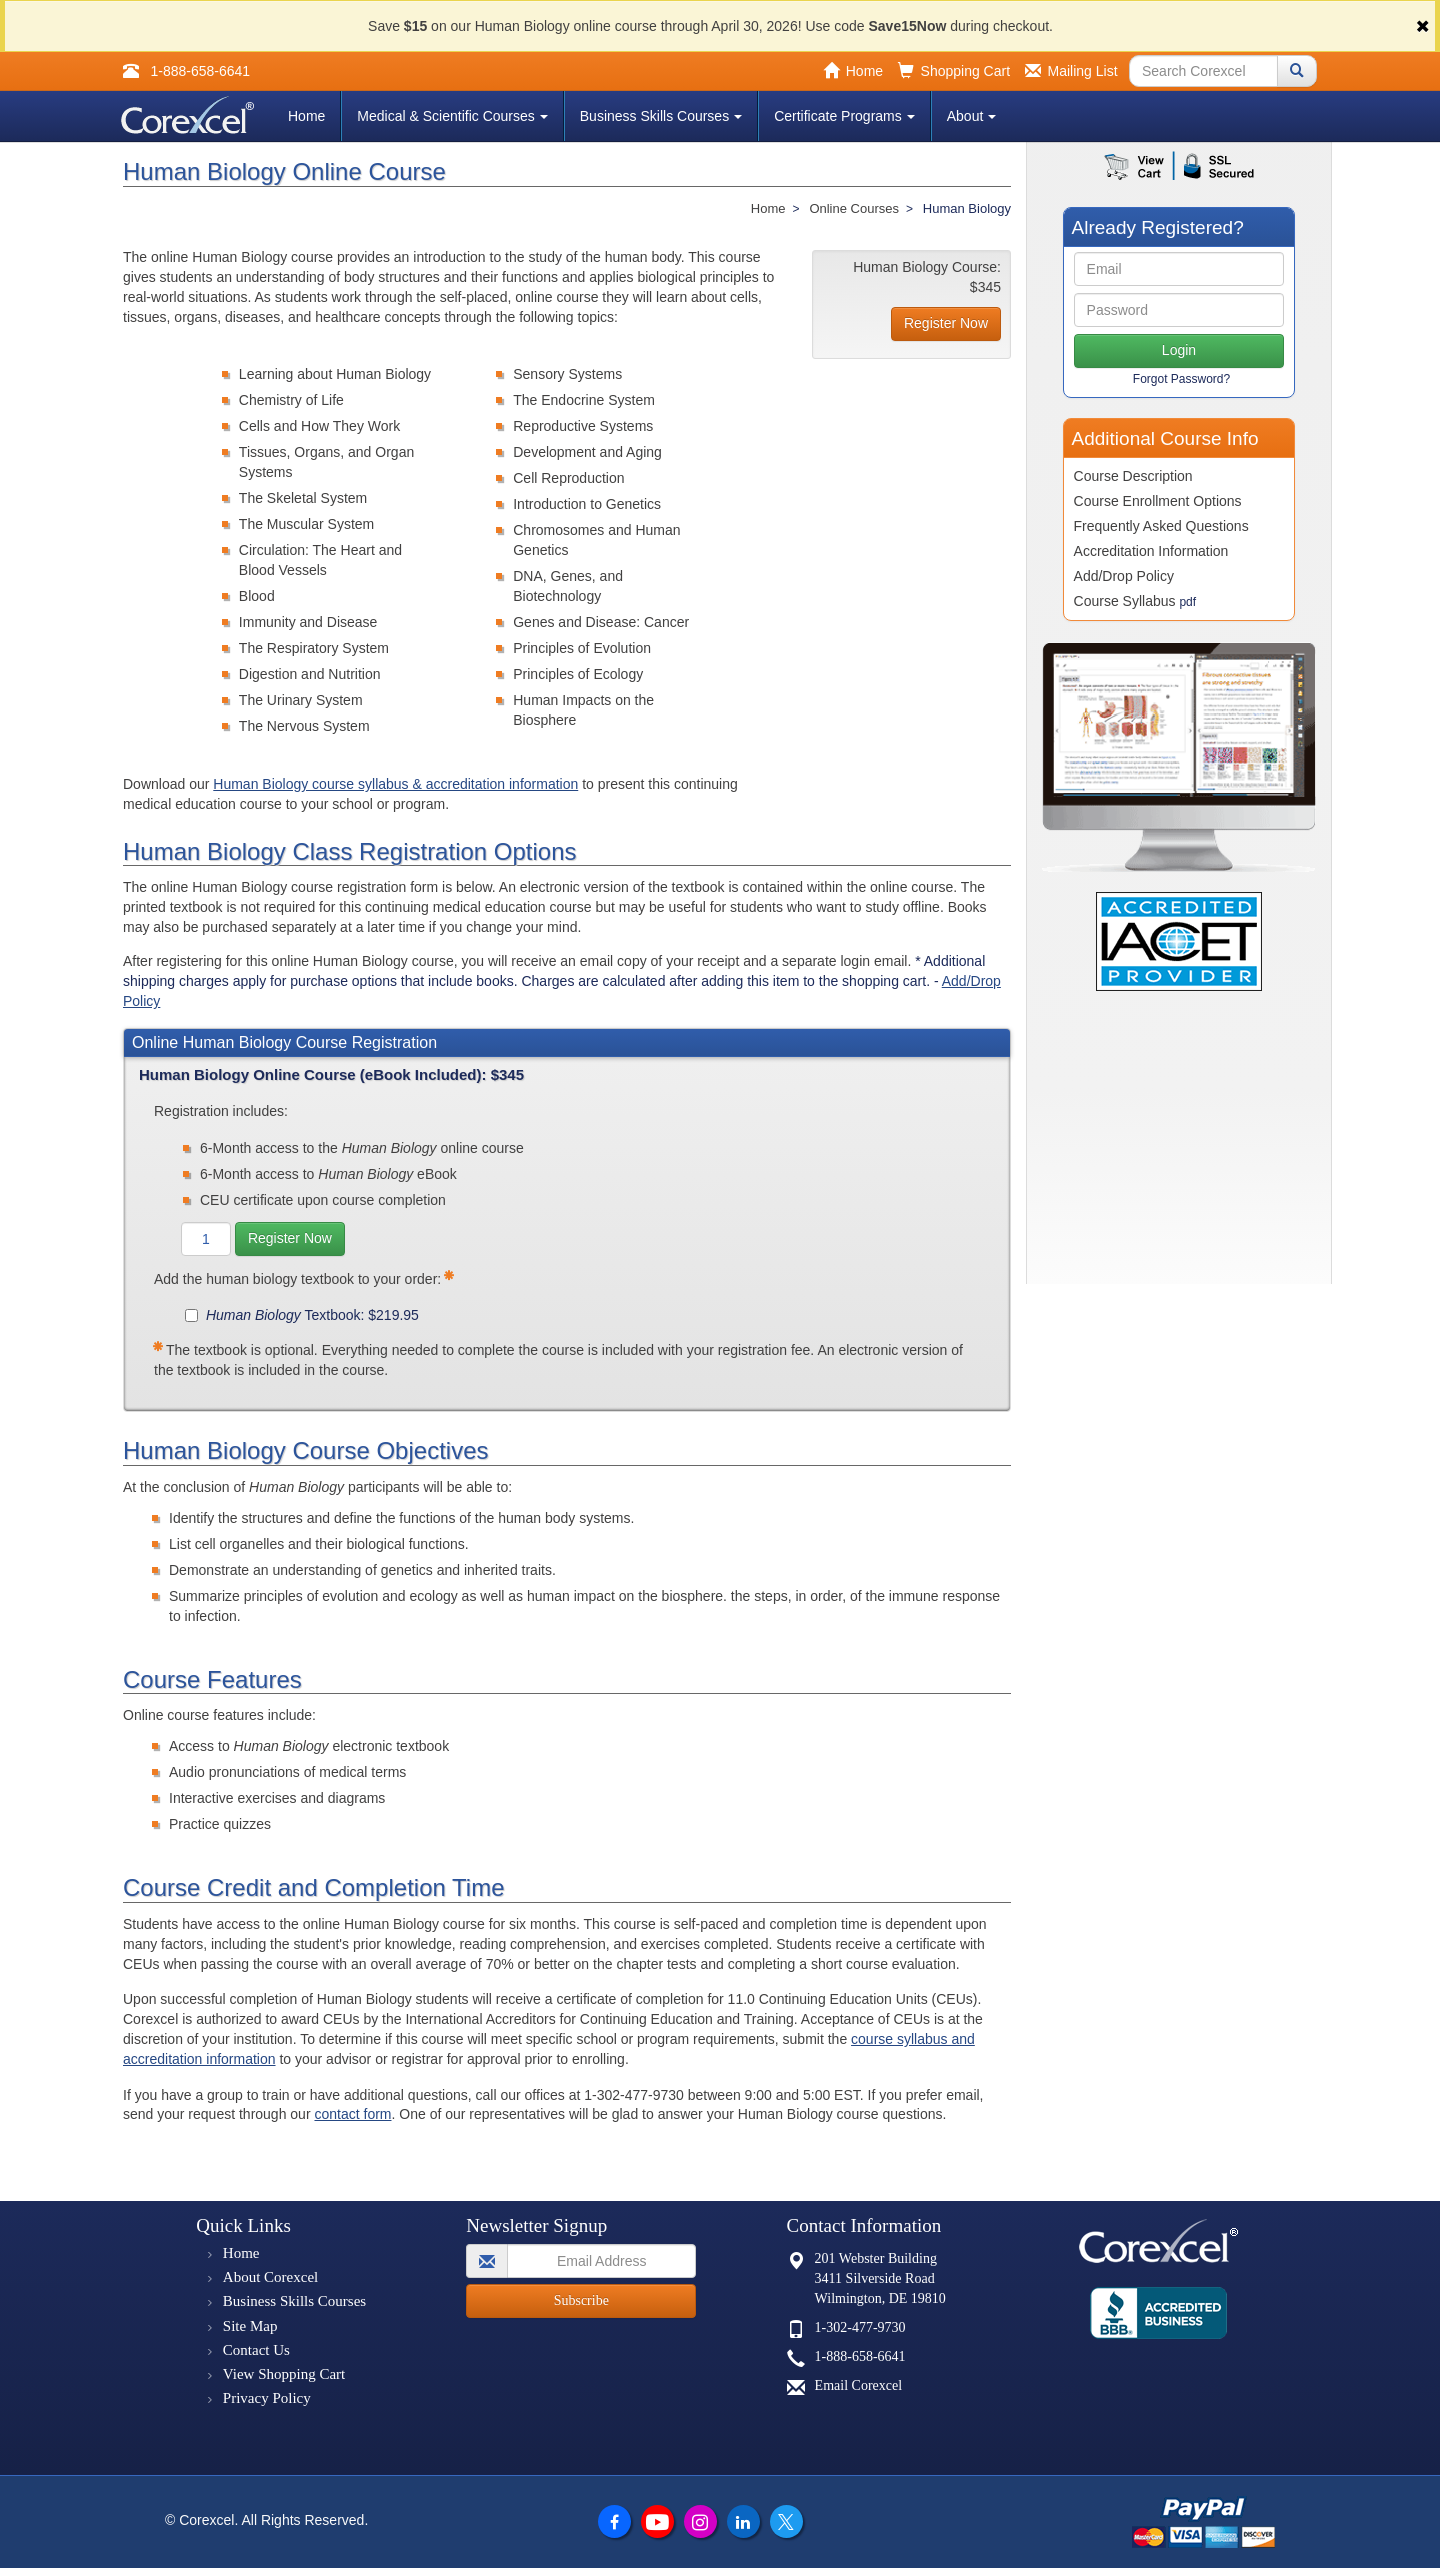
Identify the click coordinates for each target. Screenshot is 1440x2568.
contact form (352, 2114)
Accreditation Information (1151, 551)
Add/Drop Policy (1124, 576)
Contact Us (256, 2350)
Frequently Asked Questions (1161, 526)
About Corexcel (270, 2277)
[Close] (1423, 27)
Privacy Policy (267, 2398)
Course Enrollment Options (1158, 501)
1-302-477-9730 (860, 2327)
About (972, 116)
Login (1179, 350)
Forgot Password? (1181, 379)
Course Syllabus (1135, 601)
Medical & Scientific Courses (452, 116)
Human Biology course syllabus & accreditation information (395, 784)
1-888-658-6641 (860, 2356)
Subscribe (581, 2300)
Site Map (250, 2326)
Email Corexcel (858, 2385)
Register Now (290, 1238)
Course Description (1133, 476)
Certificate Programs (844, 116)
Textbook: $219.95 (302, 1315)
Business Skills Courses (661, 116)
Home (306, 116)
